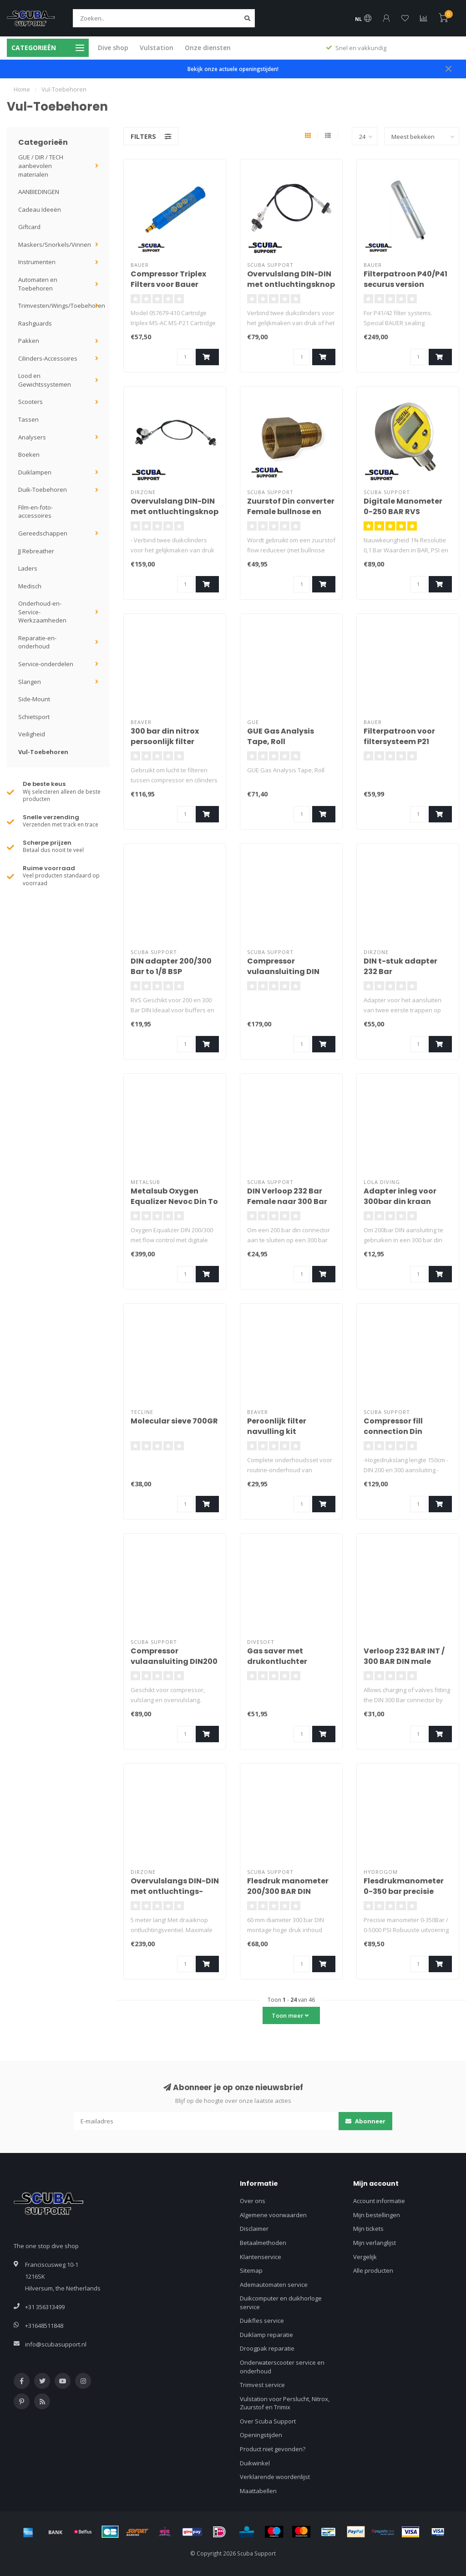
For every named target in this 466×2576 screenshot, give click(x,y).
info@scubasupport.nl (55, 2344)
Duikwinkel (255, 2463)
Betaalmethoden (263, 2243)
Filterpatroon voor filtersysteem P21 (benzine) (399, 741)
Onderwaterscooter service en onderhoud (282, 2366)
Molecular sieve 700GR (174, 1421)
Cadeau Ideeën (39, 209)
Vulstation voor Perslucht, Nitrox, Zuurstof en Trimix (284, 2403)
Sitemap (251, 2270)
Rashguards (35, 323)
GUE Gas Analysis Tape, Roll (280, 736)
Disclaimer (254, 2228)
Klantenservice (260, 2257)
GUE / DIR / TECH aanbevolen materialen (40, 165)
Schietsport (34, 717)
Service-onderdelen (45, 664)
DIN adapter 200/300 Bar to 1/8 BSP (171, 966)
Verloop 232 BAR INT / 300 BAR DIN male (404, 1656)
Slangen (29, 682)
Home (22, 89)
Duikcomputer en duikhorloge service (281, 2302)
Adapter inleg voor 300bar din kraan (400, 1196)
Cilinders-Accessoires (47, 358)
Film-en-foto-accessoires (35, 511)
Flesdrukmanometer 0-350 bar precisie (404, 1886)
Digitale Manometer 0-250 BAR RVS (403, 506)
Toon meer (290, 2015)
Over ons (252, 2201)
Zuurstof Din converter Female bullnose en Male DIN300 (290, 511)
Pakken (28, 341)
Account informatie (379, 2201)
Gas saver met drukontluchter (277, 1656)
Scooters (30, 402)
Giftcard (29, 227)
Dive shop (113, 47)
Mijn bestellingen (376, 2215)
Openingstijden (261, 2435)
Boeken (29, 454)
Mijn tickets (368, 2228)
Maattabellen (258, 2491)
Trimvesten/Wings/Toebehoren (61, 305)
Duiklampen (34, 472)
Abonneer (365, 2121)
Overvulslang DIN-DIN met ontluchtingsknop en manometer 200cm (174, 511)
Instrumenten (37, 262)
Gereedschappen (42, 533)
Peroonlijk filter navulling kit (276, 1426)
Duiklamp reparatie (266, 2335)
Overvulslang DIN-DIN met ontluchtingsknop (291, 279)
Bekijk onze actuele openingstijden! (233, 68)
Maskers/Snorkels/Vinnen (54, 244)
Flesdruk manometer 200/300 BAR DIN (288, 1886)
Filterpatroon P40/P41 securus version (405, 279)
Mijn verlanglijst (374, 2243)
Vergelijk (365, 2257)
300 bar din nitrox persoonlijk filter (165, 736)
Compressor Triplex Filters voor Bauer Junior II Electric (168, 284)
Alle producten (373, 2270)
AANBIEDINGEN (38, 192)
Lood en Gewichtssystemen (44, 380)
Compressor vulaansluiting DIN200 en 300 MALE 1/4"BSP (174, 1661)
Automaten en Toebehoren (37, 283)
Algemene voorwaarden (273, 2215)
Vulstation (156, 47)
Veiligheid (31, 734)
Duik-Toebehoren (42, 489)
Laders (27, 568)
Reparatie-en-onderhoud (37, 642)
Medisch (29, 586)
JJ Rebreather (36, 551)
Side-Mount (34, 699)
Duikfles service (262, 2320)
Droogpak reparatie (267, 2348)
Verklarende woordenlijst (275, 2477)
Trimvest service (262, 2385)
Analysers (32, 437)
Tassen (28, 419)
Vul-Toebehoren (43, 752)
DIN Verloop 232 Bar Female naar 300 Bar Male (287, 1201)
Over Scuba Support (268, 2421)
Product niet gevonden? (272, 2449)
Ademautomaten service (274, 2284)
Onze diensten (208, 47)
